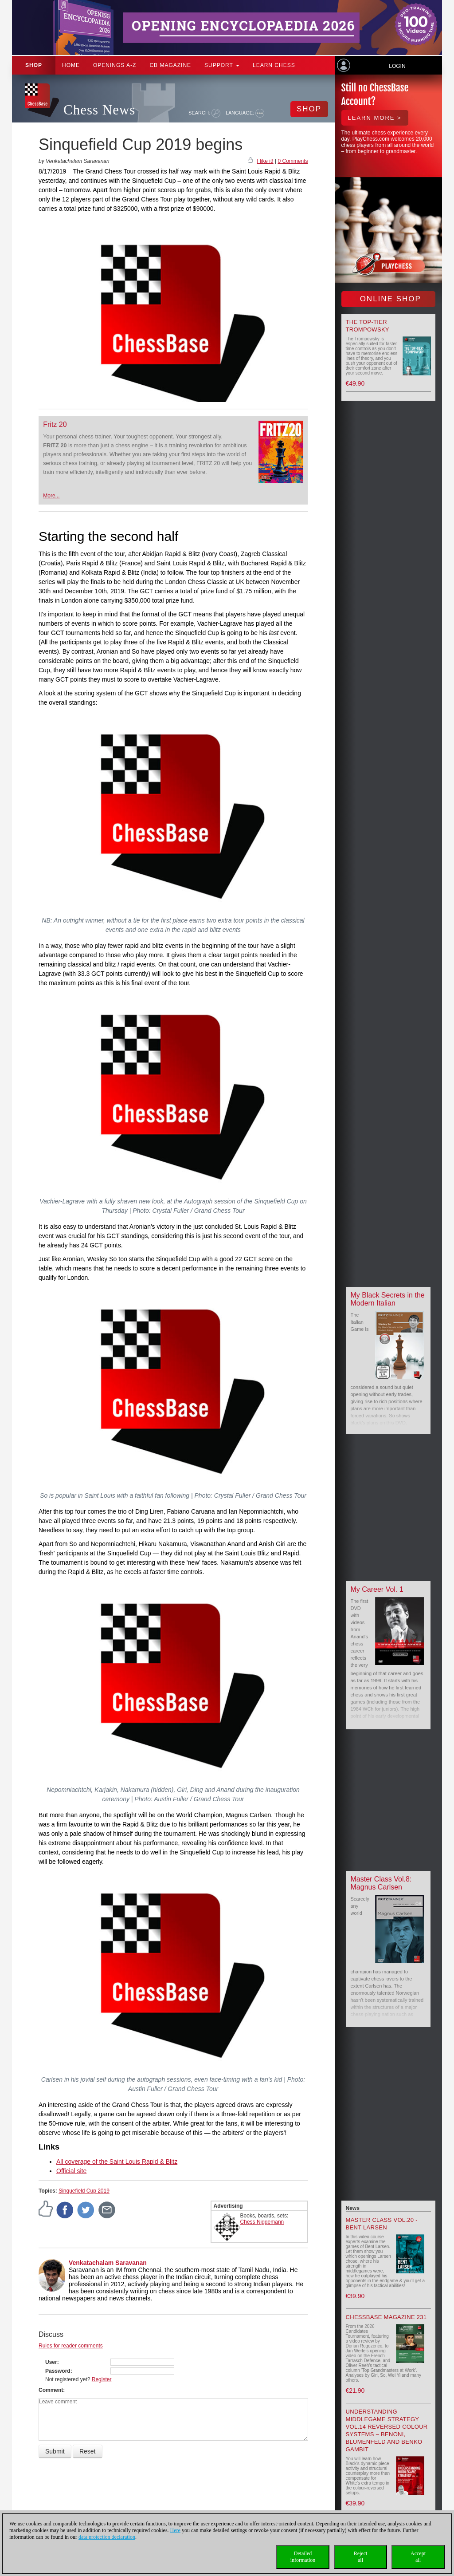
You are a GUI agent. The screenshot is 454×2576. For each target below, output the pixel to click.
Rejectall (361, 2556)
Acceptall (418, 2556)
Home (71, 65)
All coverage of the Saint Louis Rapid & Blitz (116, 2161)
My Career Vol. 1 (377, 1589)
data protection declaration (106, 2537)
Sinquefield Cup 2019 (84, 2191)
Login (397, 66)
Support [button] (221, 65)
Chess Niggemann (262, 2222)
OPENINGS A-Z (114, 65)
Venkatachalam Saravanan (108, 2262)
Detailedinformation (303, 2556)
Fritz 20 (55, 424)
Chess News (99, 110)
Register (102, 2379)
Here (175, 2530)
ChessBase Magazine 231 (386, 2317)
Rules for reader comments (71, 2346)
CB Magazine (170, 65)
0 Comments (293, 161)
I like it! (265, 161)
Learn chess (274, 65)
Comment (51, 2390)
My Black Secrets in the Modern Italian (388, 1299)
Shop (33, 65)
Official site (71, 2170)
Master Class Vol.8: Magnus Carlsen (381, 1883)
